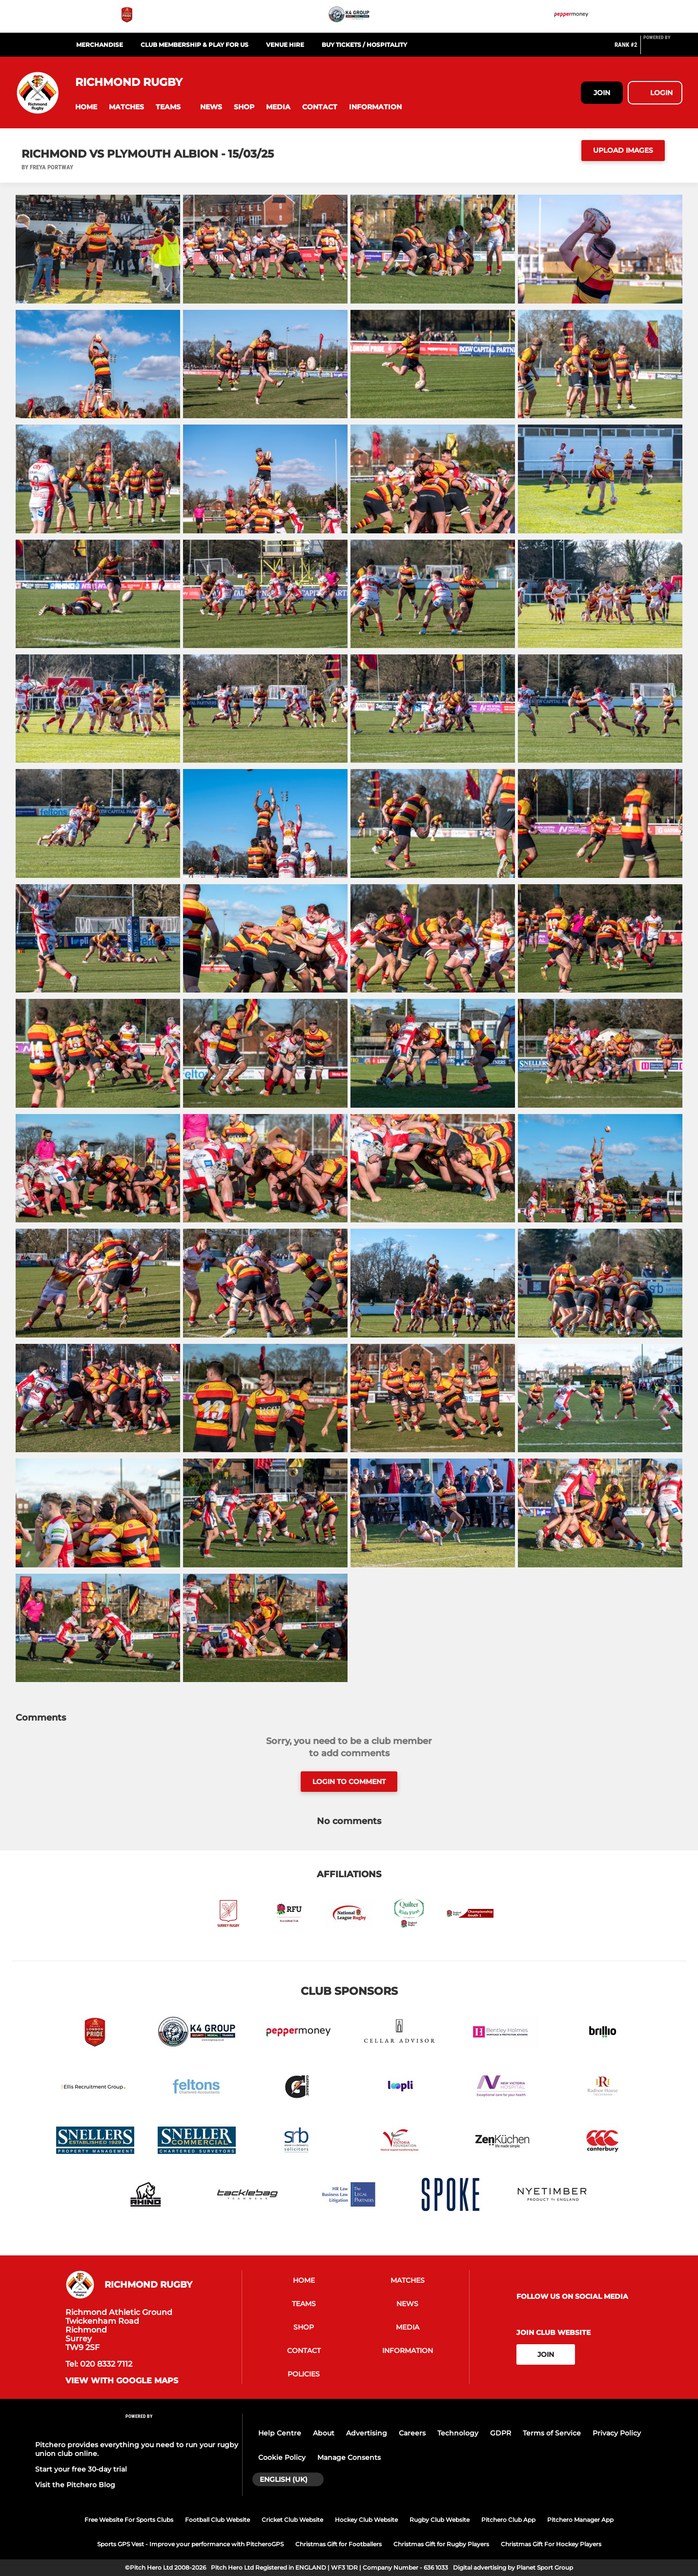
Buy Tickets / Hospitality (364, 44)
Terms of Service (552, 2433)
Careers (412, 2433)
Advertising (366, 2433)
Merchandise (99, 44)
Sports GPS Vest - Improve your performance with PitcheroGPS (190, 2544)
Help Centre (279, 2433)
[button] (86, 107)
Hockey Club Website (366, 2519)
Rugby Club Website (440, 2519)
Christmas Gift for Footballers (338, 2544)
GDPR (500, 2433)
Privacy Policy (617, 2433)
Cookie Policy (282, 2457)
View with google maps (121, 2380)
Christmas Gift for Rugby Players (441, 2544)
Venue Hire (285, 44)
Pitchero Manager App (580, 2519)
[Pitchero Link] (662, 49)
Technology (457, 2433)
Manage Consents (349, 2457)
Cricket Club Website (292, 2519)
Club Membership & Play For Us (194, 44)
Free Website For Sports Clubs (128, 2519)
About (323, 2433)
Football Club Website (217, 2519)
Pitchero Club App (508, 2519)
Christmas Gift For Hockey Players (551, 2544)
